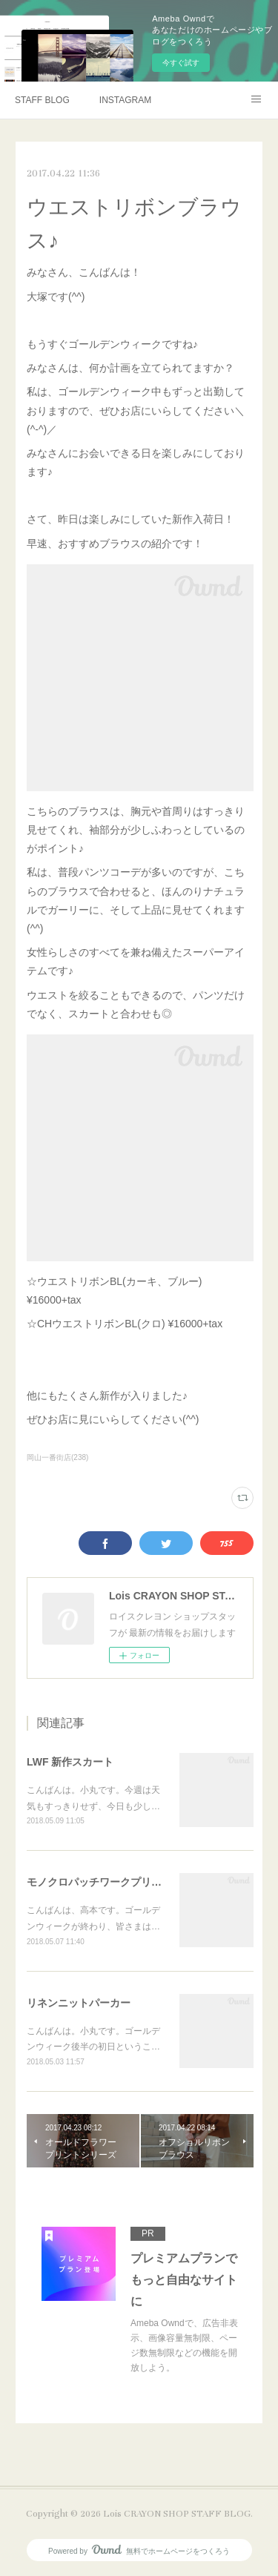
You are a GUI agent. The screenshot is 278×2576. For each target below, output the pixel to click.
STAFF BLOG (42, 100)
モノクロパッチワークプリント (99, 1882)
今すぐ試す (180, 63)
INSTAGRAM (125, 100)
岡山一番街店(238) (57, 1457)
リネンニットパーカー (78, 2003)
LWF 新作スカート (70, 1762)
